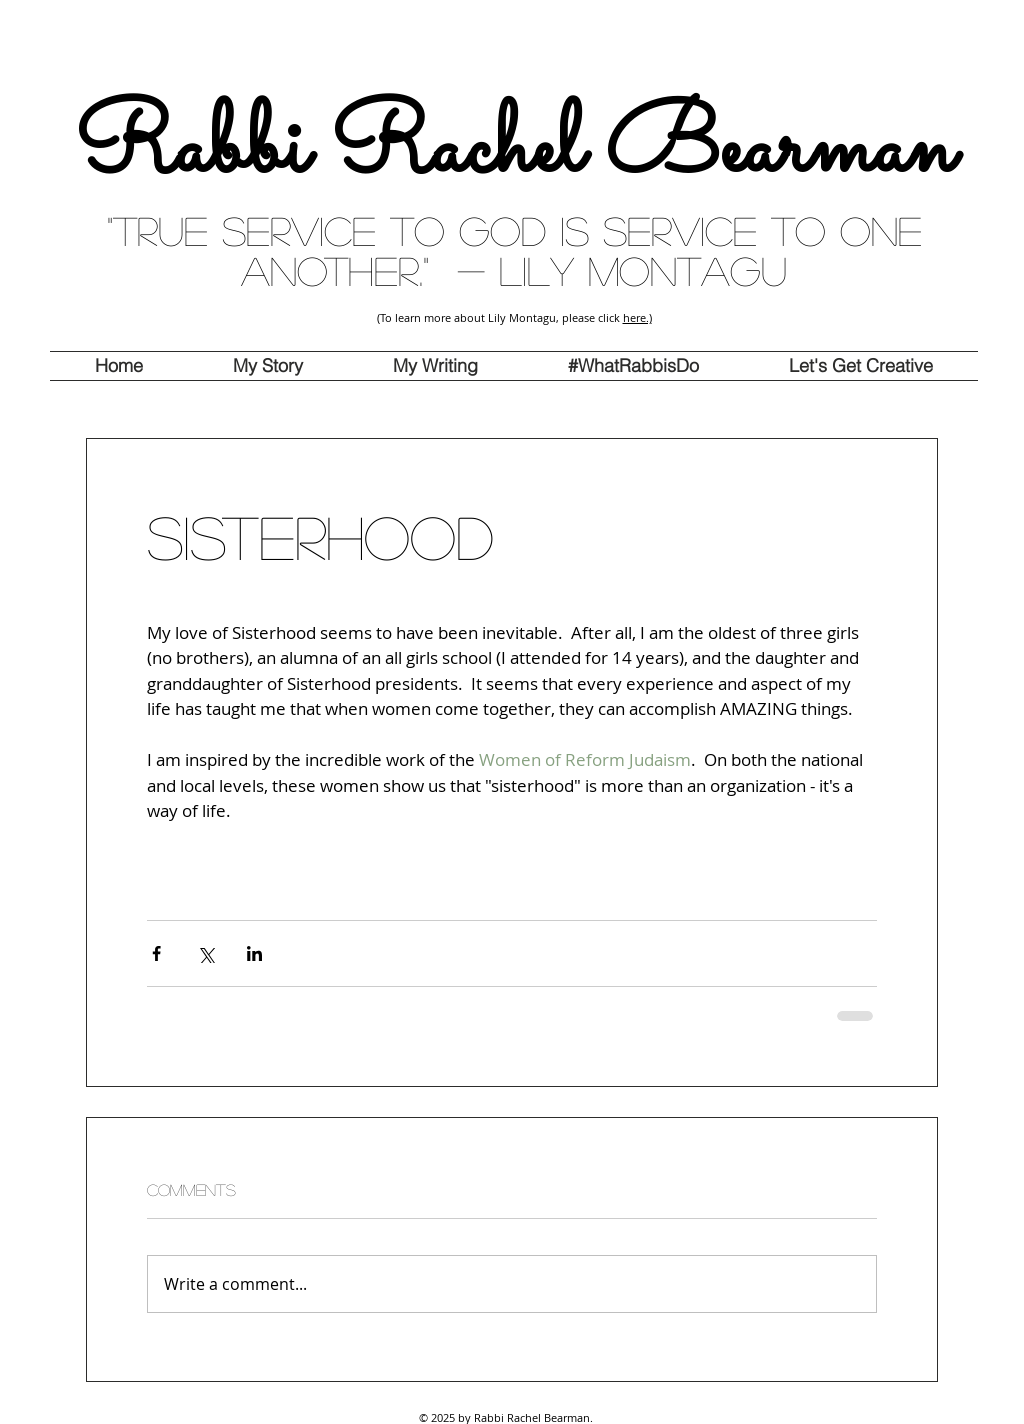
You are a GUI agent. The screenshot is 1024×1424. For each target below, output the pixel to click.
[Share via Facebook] (156, 953)
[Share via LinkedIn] (254, 953)
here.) (637, 317)
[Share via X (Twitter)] (205, 953)
